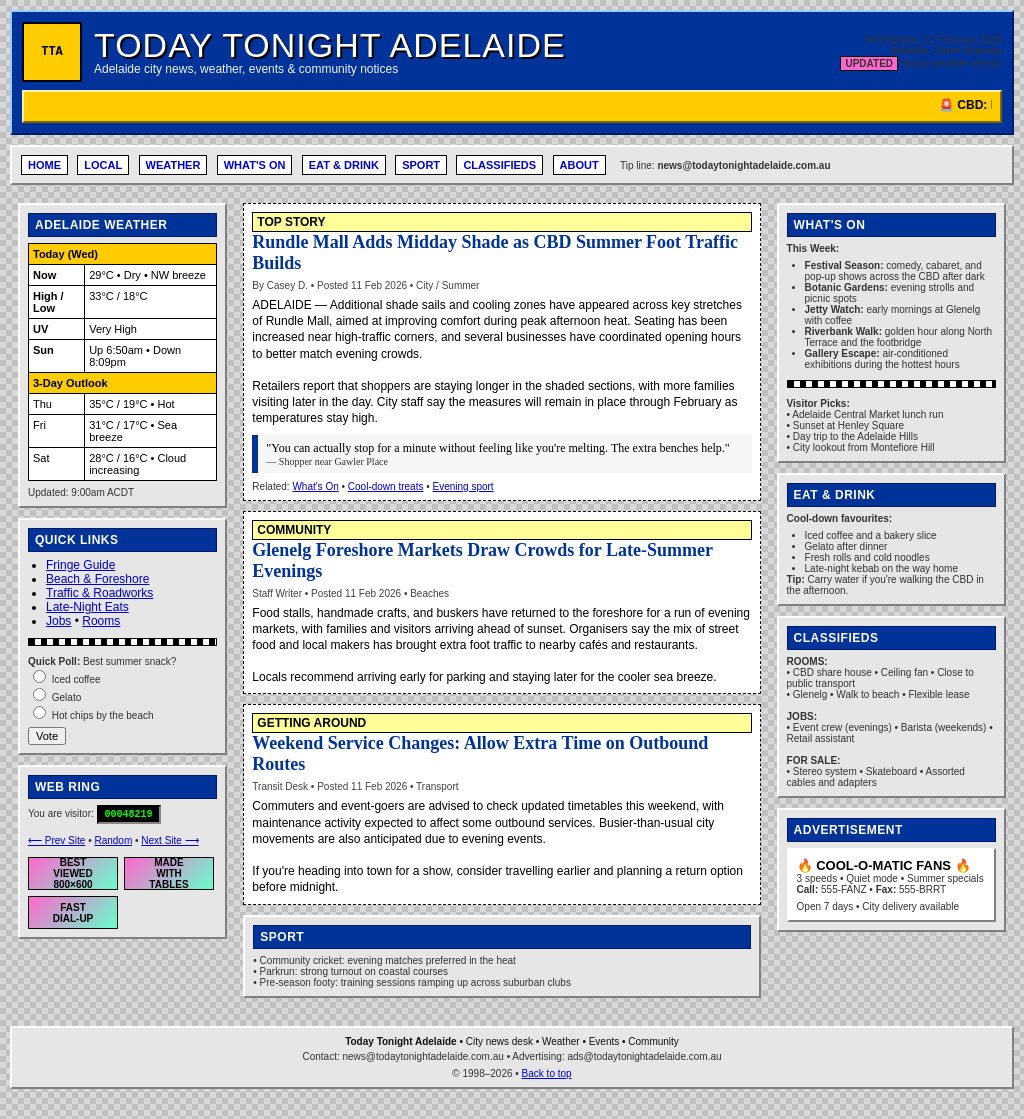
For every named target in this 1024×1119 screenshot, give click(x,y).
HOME (44, 165)
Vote (47, 736)
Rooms (101, 621)
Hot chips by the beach (103, 715)
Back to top (547, 1073)
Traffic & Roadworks (99, 593)
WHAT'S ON (255, 165)
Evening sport (462, 486)
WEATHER (173, 165)
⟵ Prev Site (56, 840)
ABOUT (579, 165)
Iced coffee (76, 679)
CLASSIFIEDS (499, 165)
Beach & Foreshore (97, 579)
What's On (315, 486)
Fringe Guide (80, 565)
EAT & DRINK (344, 165)
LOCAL (103, 165)
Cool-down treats (386, 486)
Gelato (66, 697)
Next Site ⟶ (169, 840)
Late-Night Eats (87, 607)
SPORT (421, 165)
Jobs (58, 621)
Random (113, 840)
